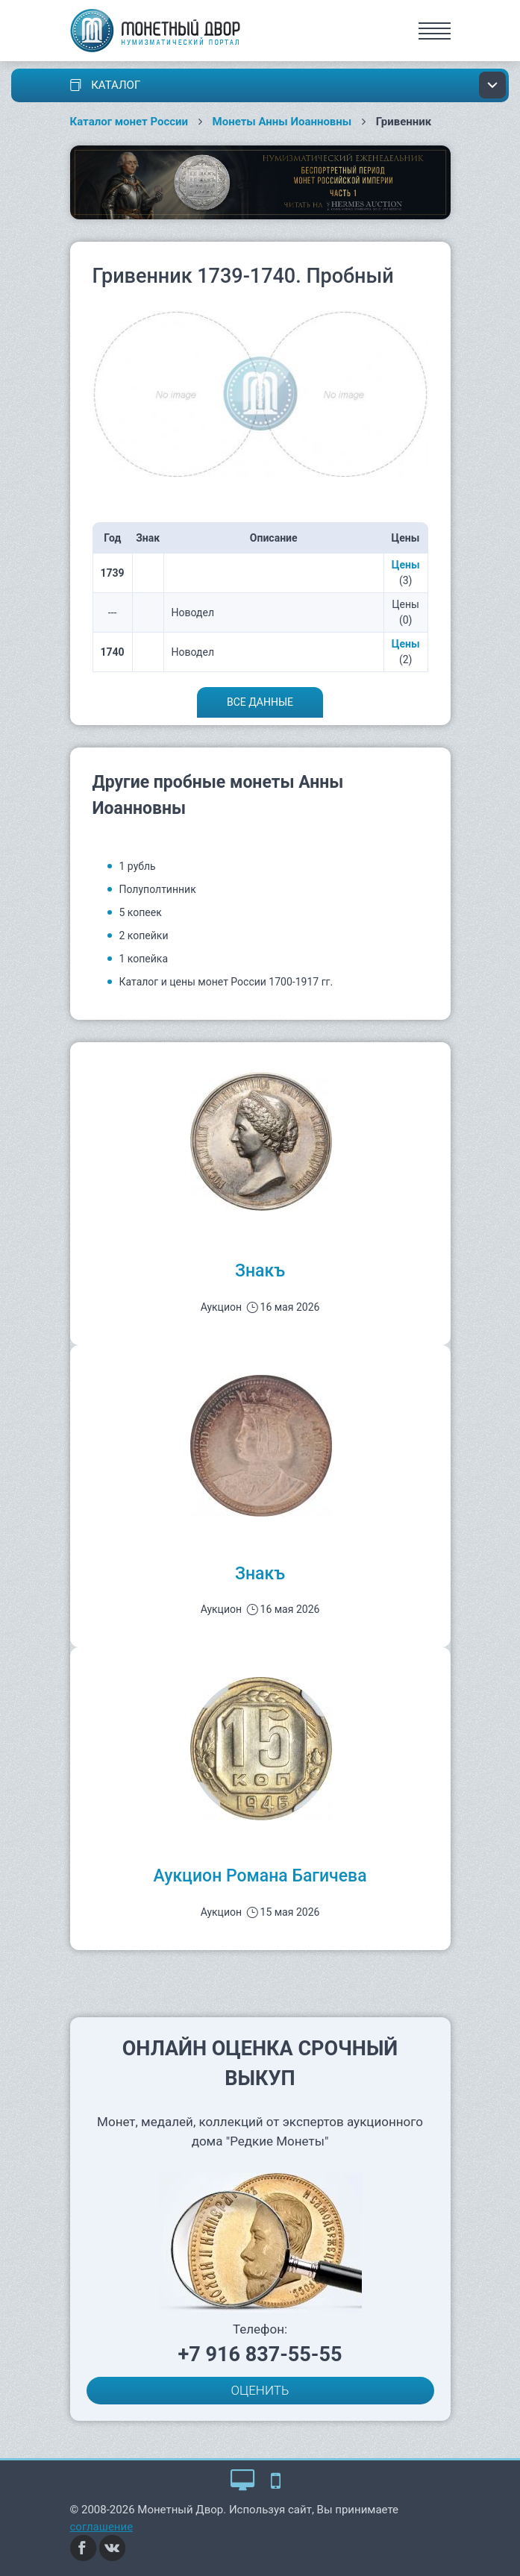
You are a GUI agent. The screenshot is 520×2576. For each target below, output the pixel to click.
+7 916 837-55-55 (260, 2354)
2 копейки (144, 935)
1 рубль (137, 866)
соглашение (102, 2526)
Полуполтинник (157, 889)
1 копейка (144, 959)
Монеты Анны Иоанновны (282, 121)
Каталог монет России (129, 121)
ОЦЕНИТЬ (260, 2390)
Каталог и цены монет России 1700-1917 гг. (226, 982)
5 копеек (140, 912)
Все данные (260, 702)
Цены (406, 565)
